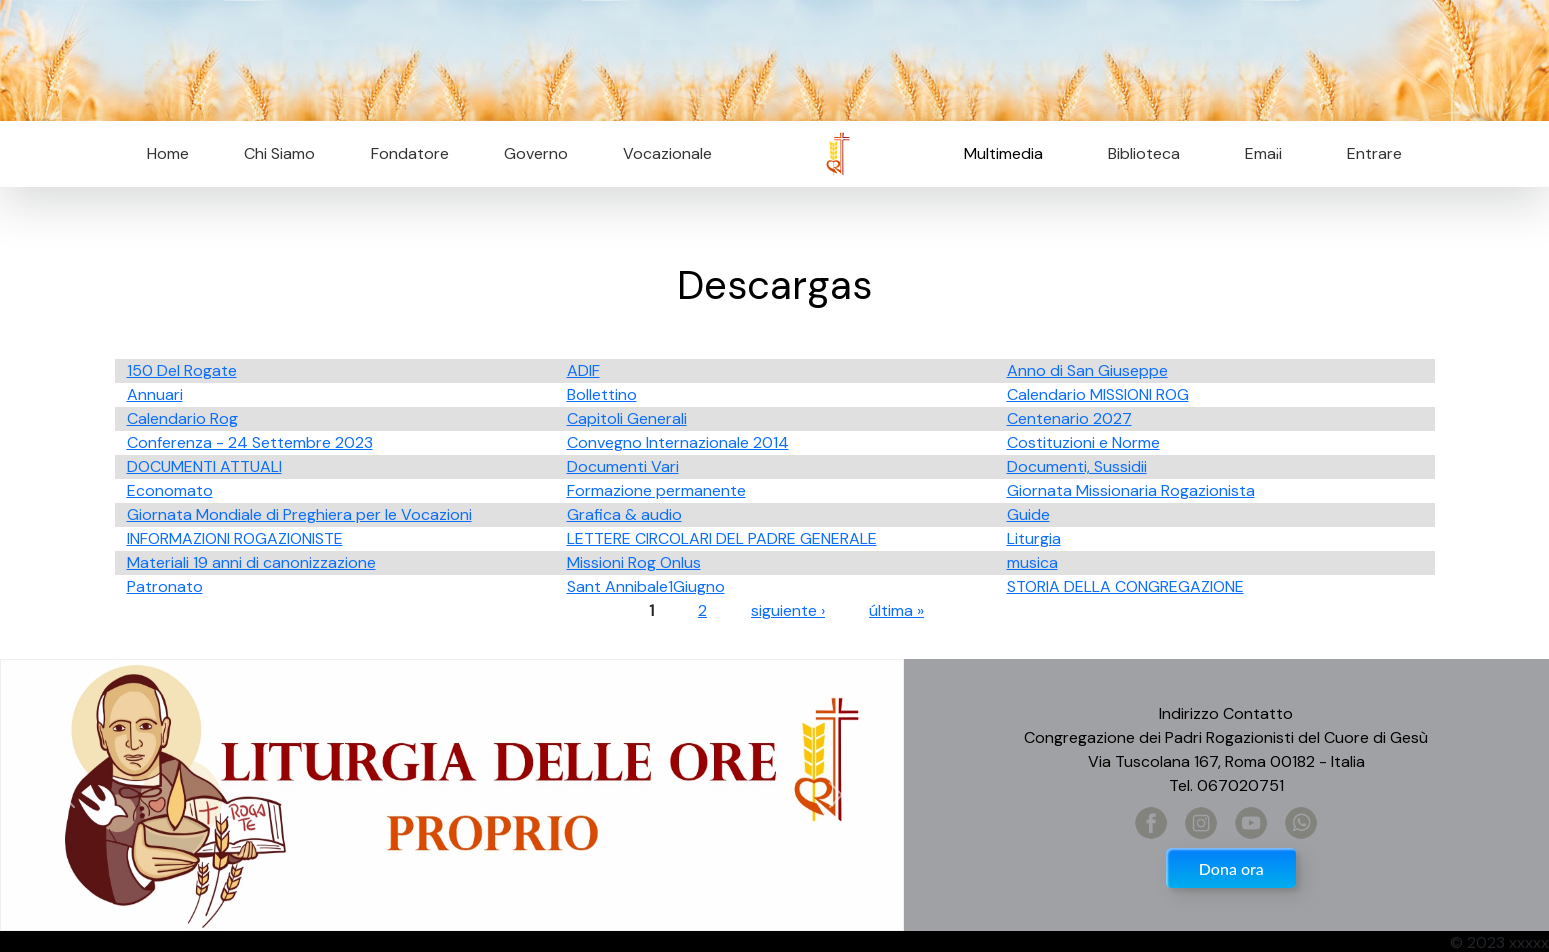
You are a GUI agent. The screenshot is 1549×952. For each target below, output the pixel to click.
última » (896, 610)
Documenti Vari (623, 466)
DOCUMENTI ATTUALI (204, 466)
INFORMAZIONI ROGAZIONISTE (235, 538)
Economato (170, 490)
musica (1032, 562)
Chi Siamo (279, 153)
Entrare (1374, 153)
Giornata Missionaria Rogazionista (1131, 490)
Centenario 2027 (1069, 418)
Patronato (165, 586)
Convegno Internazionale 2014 (678, 442)
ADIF (583, 370)
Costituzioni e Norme (1083, 442)
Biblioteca (1144, 153)
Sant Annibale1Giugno (646, 586)
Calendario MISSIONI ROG (1098, 394)
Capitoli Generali (627, 418)
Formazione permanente (656, 490)
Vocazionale (667, 153)
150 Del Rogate (182, 370)
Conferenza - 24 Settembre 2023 (250, 442)
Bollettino (602, 394)
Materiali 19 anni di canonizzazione (251, 562)
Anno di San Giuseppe (1087, 370)
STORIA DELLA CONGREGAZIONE (1125, 586)
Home (168, 153)
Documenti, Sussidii (1077, 466)
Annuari (155, 394)
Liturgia (1034, 538)
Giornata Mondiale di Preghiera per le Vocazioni (299, 514)
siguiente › (788, 610)
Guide (1028, 514)
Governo (536, 153)
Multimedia (1003, 153)
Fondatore (410, 153)
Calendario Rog (182, 418)
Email (1257, 153)
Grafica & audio (624, 514)
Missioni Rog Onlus (634, 562)
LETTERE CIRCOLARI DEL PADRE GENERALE (722, 538)
